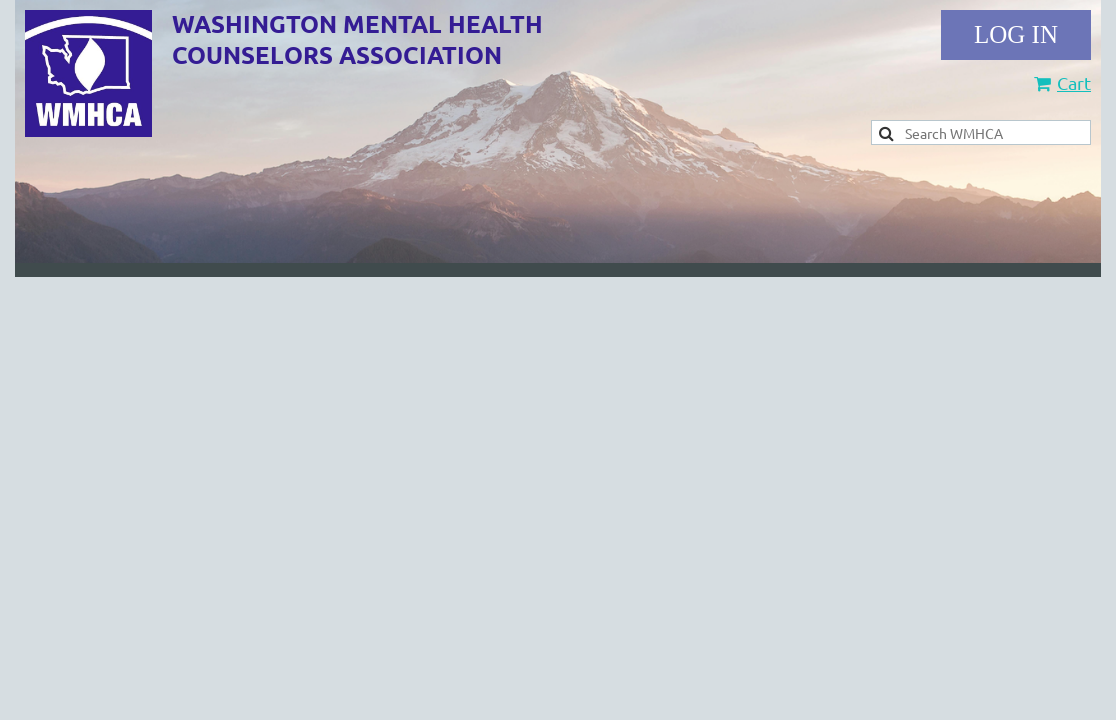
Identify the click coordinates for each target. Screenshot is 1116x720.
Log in (1016, 35)
